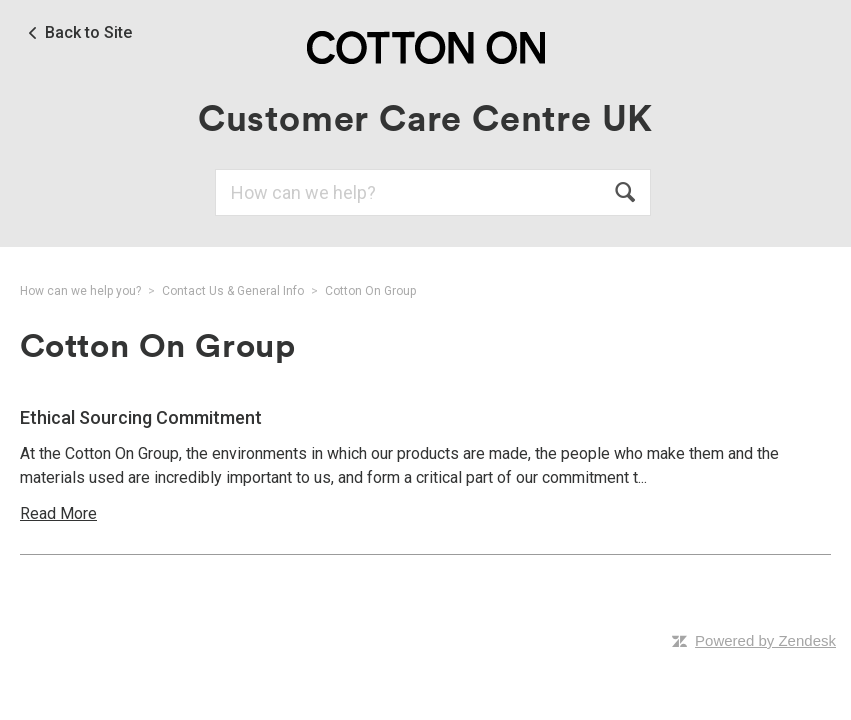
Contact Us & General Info (233, 291)
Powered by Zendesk (765, 640)
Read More (58, 513)
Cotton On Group (370, 291)
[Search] (433, 192)
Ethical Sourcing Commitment (141, 417)
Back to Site (88, 33)
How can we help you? (80, 291)
